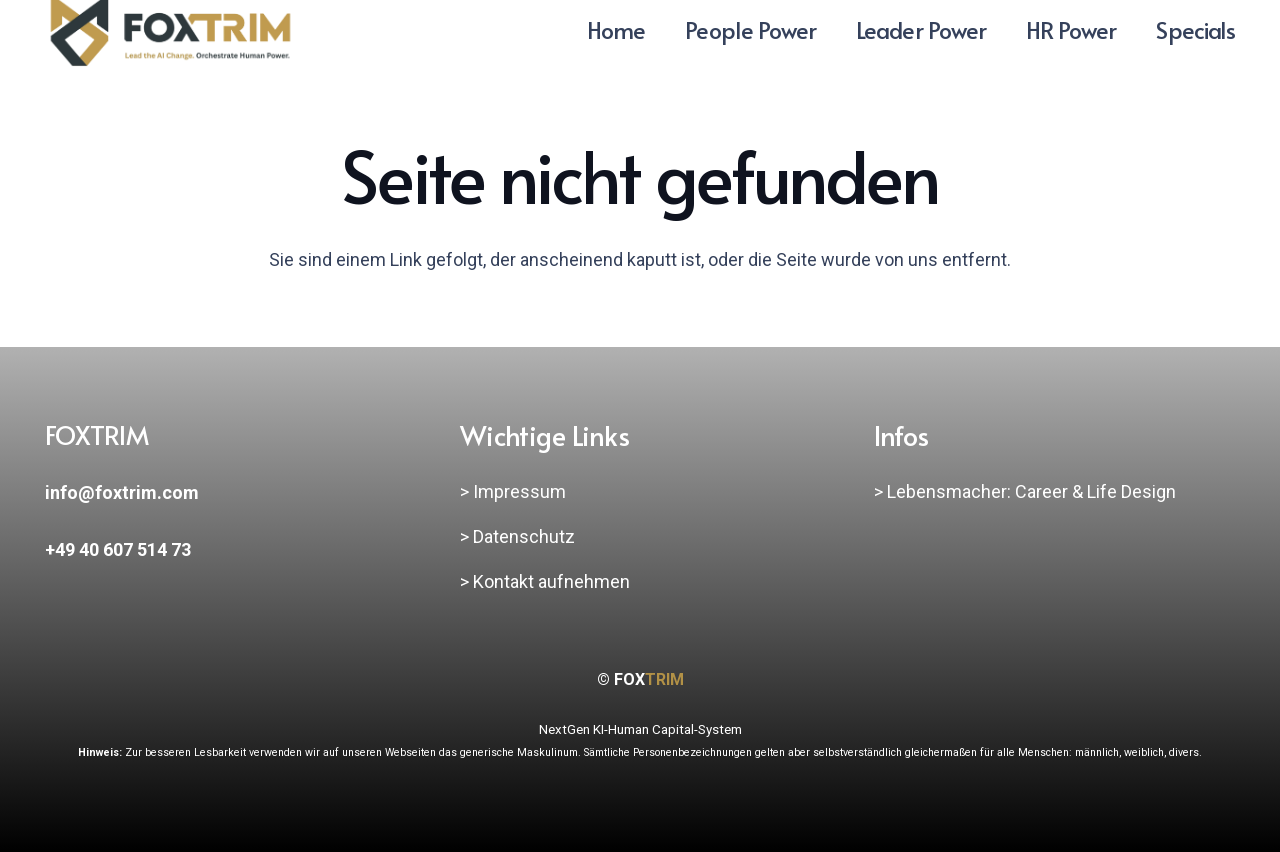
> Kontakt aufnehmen (545, 581)
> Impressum (513, 491)
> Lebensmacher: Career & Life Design (1025, 491)
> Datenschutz (517, 536)
